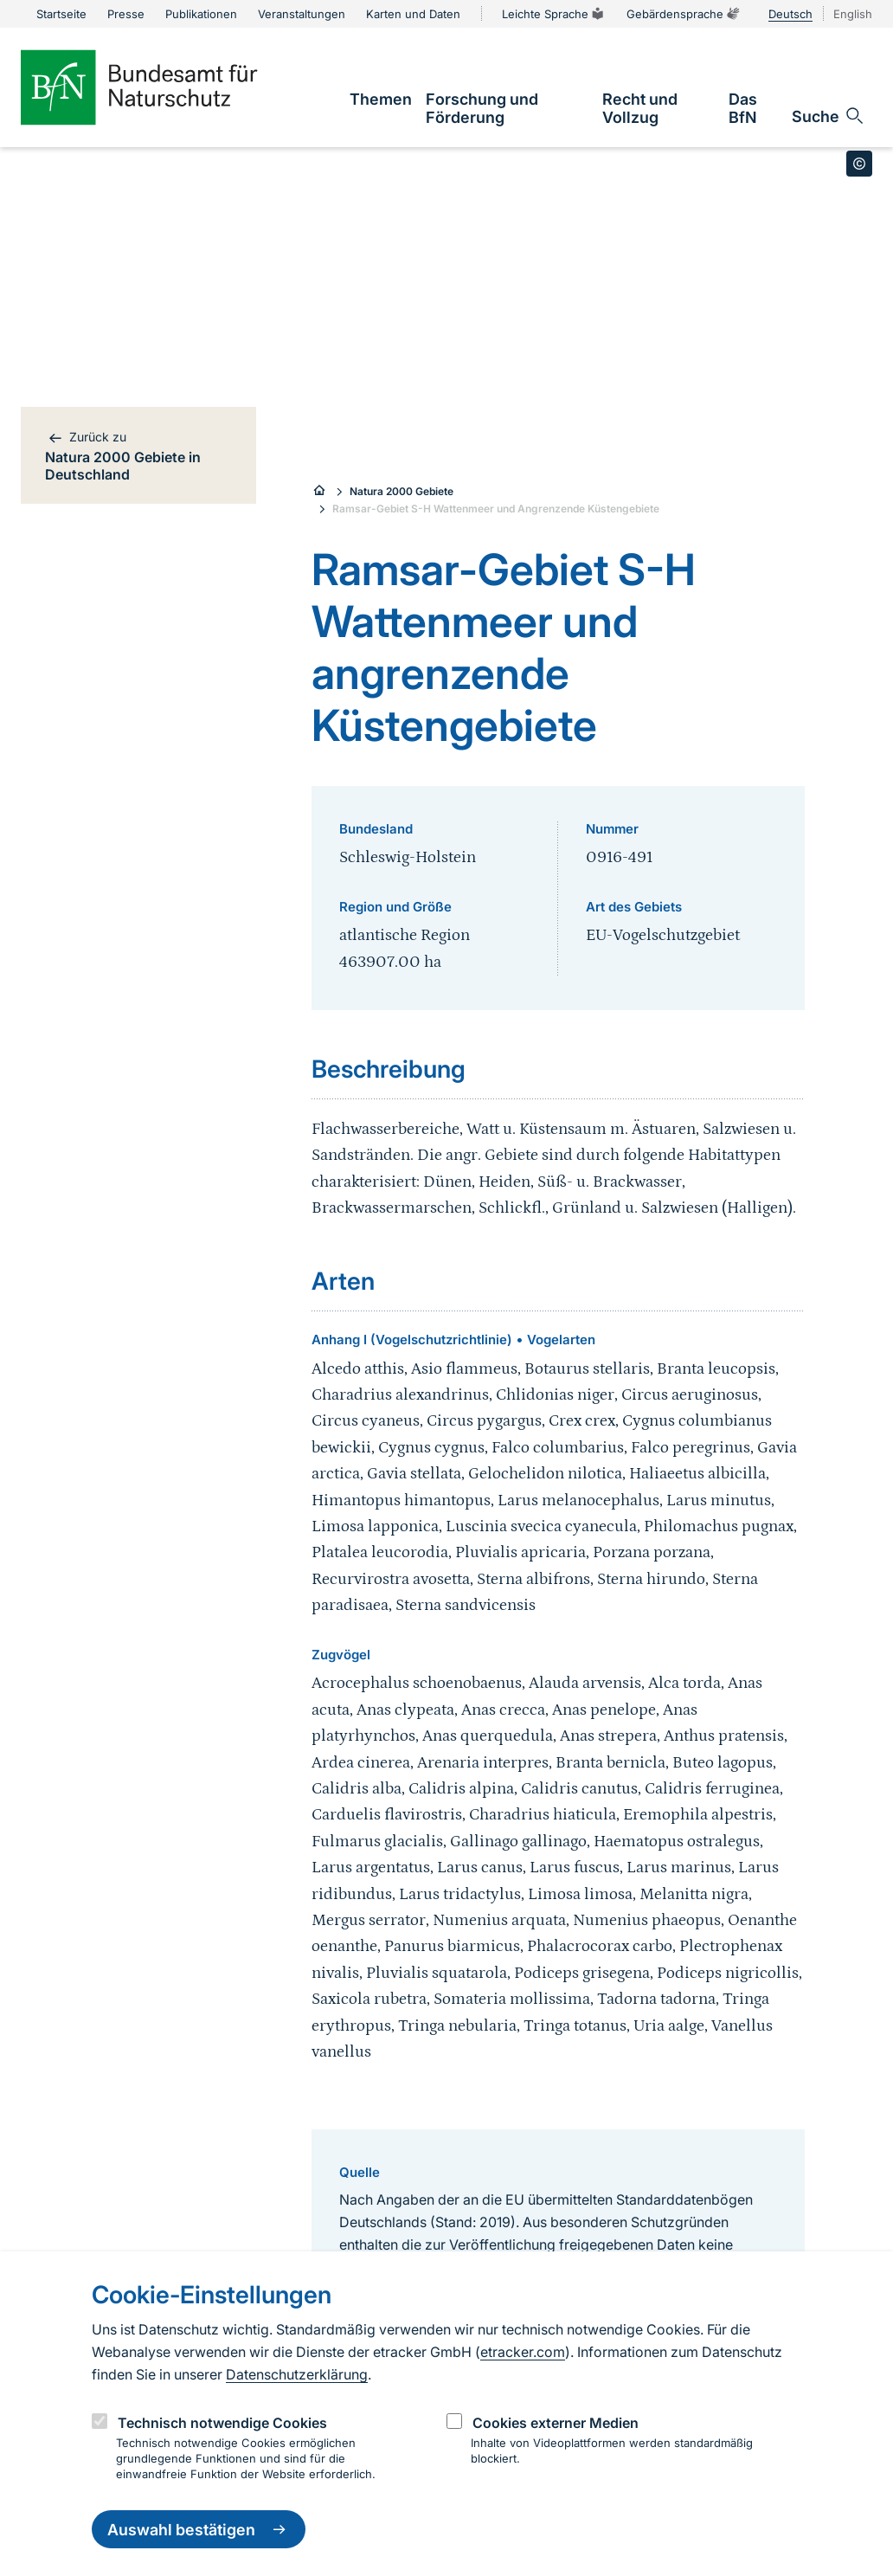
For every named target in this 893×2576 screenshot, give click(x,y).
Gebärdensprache (683, 13)
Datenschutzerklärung (297, 2374)
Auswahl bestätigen (198, 2529)
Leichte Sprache (554, 13)
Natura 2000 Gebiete (401, 491)
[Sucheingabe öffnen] (828, 116)
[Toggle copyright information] (859, 164)
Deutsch (790, 14)
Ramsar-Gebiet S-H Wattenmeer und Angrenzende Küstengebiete (495, 508)
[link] (381, 99)
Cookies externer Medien (555, 2422)
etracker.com (522, 2351)
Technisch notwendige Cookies (222, 2422)
